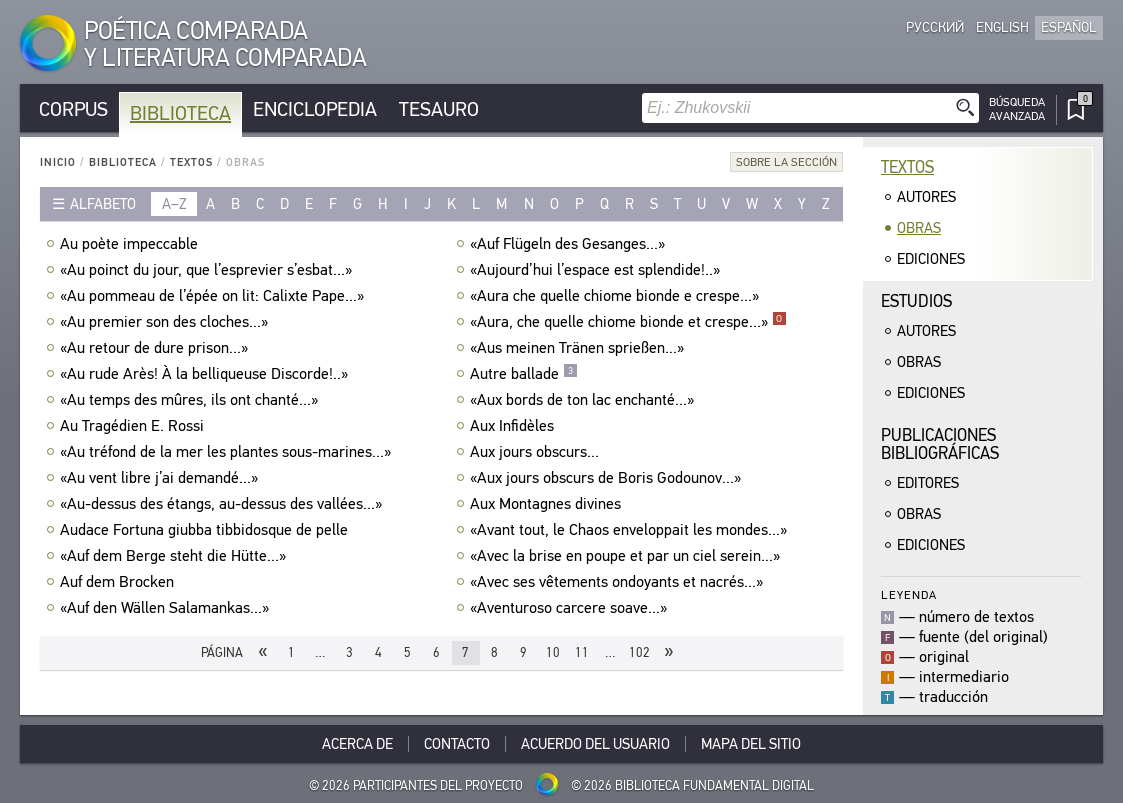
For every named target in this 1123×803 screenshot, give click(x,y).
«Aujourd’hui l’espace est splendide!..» (597, 270)
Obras (919, 228)
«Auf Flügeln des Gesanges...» (570, 244)
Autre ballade (524, 374)
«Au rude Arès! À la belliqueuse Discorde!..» (206, 374)
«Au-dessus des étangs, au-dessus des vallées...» (223, 504)
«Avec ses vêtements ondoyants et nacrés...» (619, 582)
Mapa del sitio (751, 744)
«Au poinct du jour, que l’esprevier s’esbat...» (208, 270)
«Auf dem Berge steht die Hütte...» (175, 556)
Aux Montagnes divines (548, 504)
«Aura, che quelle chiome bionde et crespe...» (628, 322)
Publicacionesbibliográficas (940, 444)
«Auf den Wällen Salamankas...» (167, 608)
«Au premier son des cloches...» (166, 322)
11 (582, 652)
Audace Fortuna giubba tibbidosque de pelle (206, 530)
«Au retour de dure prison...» (156, 348)
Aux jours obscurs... (537, 452)
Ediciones (931, 259)
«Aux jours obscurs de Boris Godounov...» (608, 478)
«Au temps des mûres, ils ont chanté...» (191, 400)
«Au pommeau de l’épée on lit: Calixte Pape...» (214, 296)
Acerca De (357, 744)
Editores (928, 483)
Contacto (457, 744)
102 (639, 652)
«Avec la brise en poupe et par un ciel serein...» (627, 556)
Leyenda (909, 594)
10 (553, 652)
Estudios (916, 301)
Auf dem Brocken (119, 582)
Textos (191, 162)
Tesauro (439, 109)
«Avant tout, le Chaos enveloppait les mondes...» (631, 530)
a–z (174, 204)
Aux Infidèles (514, 426)
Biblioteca (180, 113)
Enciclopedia (315, 109)
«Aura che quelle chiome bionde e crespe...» (617, 296)
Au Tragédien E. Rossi (134, 426)
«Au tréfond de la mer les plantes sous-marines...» (228, 452)
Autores (926, 197)
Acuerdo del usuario (595, 744)
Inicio (58, 162)
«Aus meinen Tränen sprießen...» (579, 348)
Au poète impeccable (131, 244)
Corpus (73, 109)
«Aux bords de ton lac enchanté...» (584, 400)
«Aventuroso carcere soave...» (571, 608)
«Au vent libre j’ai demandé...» (161, 478)
